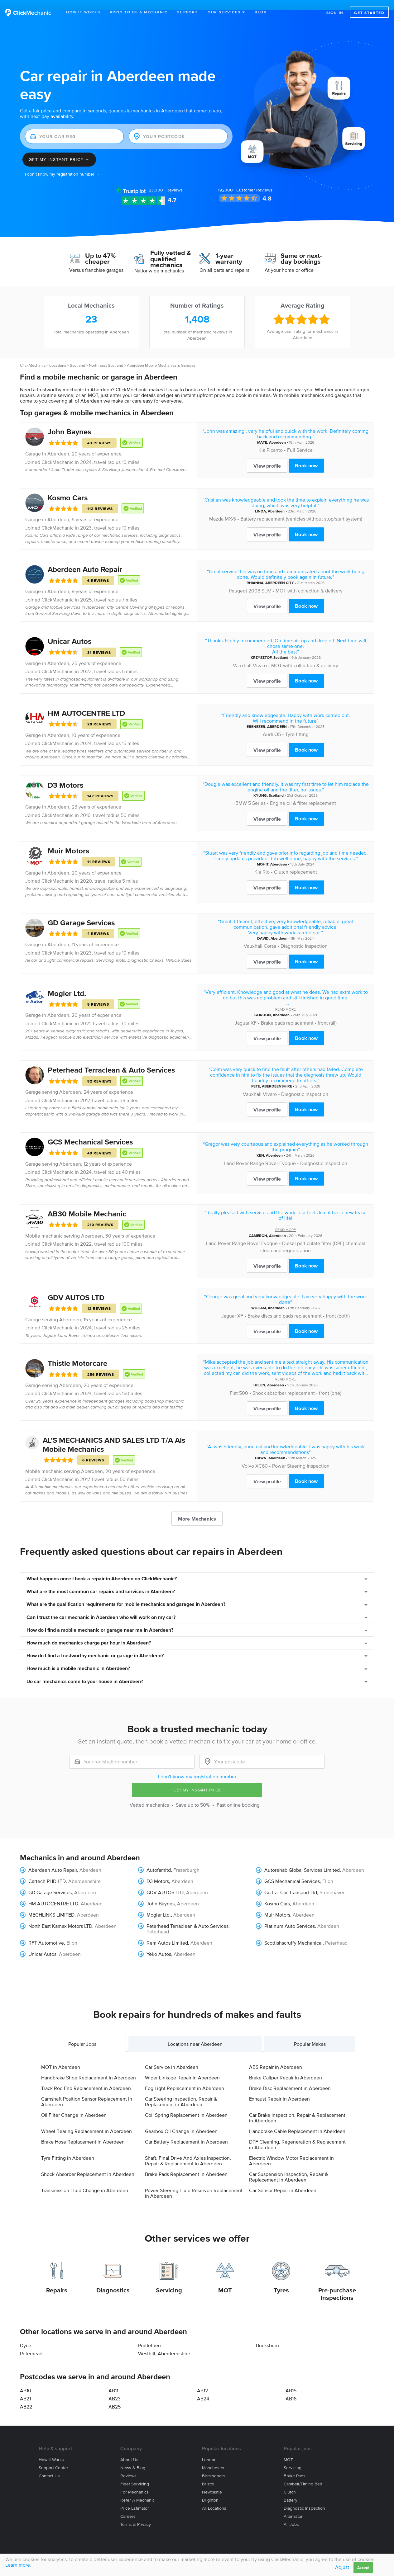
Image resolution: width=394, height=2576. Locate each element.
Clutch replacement (295, 861)
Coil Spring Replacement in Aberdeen (186, 2104)
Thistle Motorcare (77, 1353)
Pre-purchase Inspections (337, 2283)
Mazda (216, 508)
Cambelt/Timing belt (303, 2473)
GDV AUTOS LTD (76, 1287)
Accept (363, 2567)
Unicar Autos (69, 631)
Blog (261, 12)
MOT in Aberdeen (60, 2056)
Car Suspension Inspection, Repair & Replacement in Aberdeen (288, 2166)
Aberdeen (58, 443)
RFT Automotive (46, 1932)
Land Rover (236, 1152)
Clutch (290, 2481)
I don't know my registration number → (62, 164)
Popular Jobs (82, 2033)
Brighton (210, 2490)
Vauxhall (242, 655)
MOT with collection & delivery (309, 580)
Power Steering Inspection (300, 1455)
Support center (53, 2457)
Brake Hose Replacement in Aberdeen (83, 2131)
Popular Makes (310, 2033)
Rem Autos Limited (167, 1932)
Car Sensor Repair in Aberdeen (282, 2180)
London (209, 2449)
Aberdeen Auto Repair (85, 559)
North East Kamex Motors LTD (60, 1915)
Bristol (208, 2473)
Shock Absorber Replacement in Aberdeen (87, 2164)
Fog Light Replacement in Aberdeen (184, 2078)
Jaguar (242, 1012)
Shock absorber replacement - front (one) (296, 1382)
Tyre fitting (297, 724)
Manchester (213, 2457)
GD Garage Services (81, 912)
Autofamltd (159, 1859)
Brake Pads (294, 2465)
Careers (128, 2506)
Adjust (342, 2567)
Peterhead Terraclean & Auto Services (111, 1059)
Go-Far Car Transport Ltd (290, 1882)
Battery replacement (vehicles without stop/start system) (301, 508)
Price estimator (134, 2498)
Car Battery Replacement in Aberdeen (186, 2131)
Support (187, 12)
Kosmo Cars (68, 487)
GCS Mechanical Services (90, 1131)
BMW (241, 792)
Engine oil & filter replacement (303, 792)
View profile (267, 455)
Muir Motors (68, 840)
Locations (57, 355)
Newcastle (212, 2481)
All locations (214, 2498)
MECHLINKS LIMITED (51, 1904)
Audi (268, 724)
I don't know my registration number (197, 1766)
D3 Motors (65, 774)
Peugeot (238, 580)
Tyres (281, 2279)
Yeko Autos (159, 1943)
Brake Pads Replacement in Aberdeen (186, 2164)
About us (129, 2449)
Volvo (248, 1455)
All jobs (291, 2514)
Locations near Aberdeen (195, 2033)
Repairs (56, 2279)
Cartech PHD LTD (47, 1871)
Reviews (166, 179)
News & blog (132, 2457)
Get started (369, 13)
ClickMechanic (33, 355)
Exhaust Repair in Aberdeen (279, 2088)
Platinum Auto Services (289, 1915)
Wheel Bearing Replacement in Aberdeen (86, 2121)
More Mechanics (197, 1508)
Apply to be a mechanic (139, 12)
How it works (51, 2449)
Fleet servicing (134, 2473)
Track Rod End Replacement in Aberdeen (86, 2078)
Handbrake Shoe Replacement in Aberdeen (88, 2067)
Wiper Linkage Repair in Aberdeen (182, 2067)
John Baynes (69, 421)
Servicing (169, 2279)
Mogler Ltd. (67, 983)
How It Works (83, 12)
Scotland (77, 355)
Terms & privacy (135, 2514)
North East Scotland (106, 355)
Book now (306, 455)
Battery (290, 2490)
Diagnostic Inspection (304, 935)
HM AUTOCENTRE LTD (86, 703)
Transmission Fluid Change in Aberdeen (84, 2180)
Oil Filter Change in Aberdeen (74, 2104)
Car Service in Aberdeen (171, 2056)
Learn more (17, 2565)
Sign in (335, 13)
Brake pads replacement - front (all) (299, 1012)
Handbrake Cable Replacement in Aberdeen (297, 2121)
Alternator (293, 2506)
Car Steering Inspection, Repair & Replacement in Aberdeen (181, 2091)
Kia (261, 439)
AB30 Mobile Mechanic (87, 1203)
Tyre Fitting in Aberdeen (67, 2147)
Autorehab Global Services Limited (302, 1859)
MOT (225, 2279)
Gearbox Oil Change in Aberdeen (181, 2121)
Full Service (300, 439)
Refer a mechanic (137, 2490)
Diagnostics (113, 2279)
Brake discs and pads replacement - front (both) (298, 1305)
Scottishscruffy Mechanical (293, 1932)
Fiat (234, 1382)
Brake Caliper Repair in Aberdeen (285, 2067)
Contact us (49, 2465)
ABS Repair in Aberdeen (275, 2056)
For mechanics (134, 2481)
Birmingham (213, 2465)
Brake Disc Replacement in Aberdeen (290, 2078)
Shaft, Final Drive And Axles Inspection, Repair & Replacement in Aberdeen (188, 2150)
